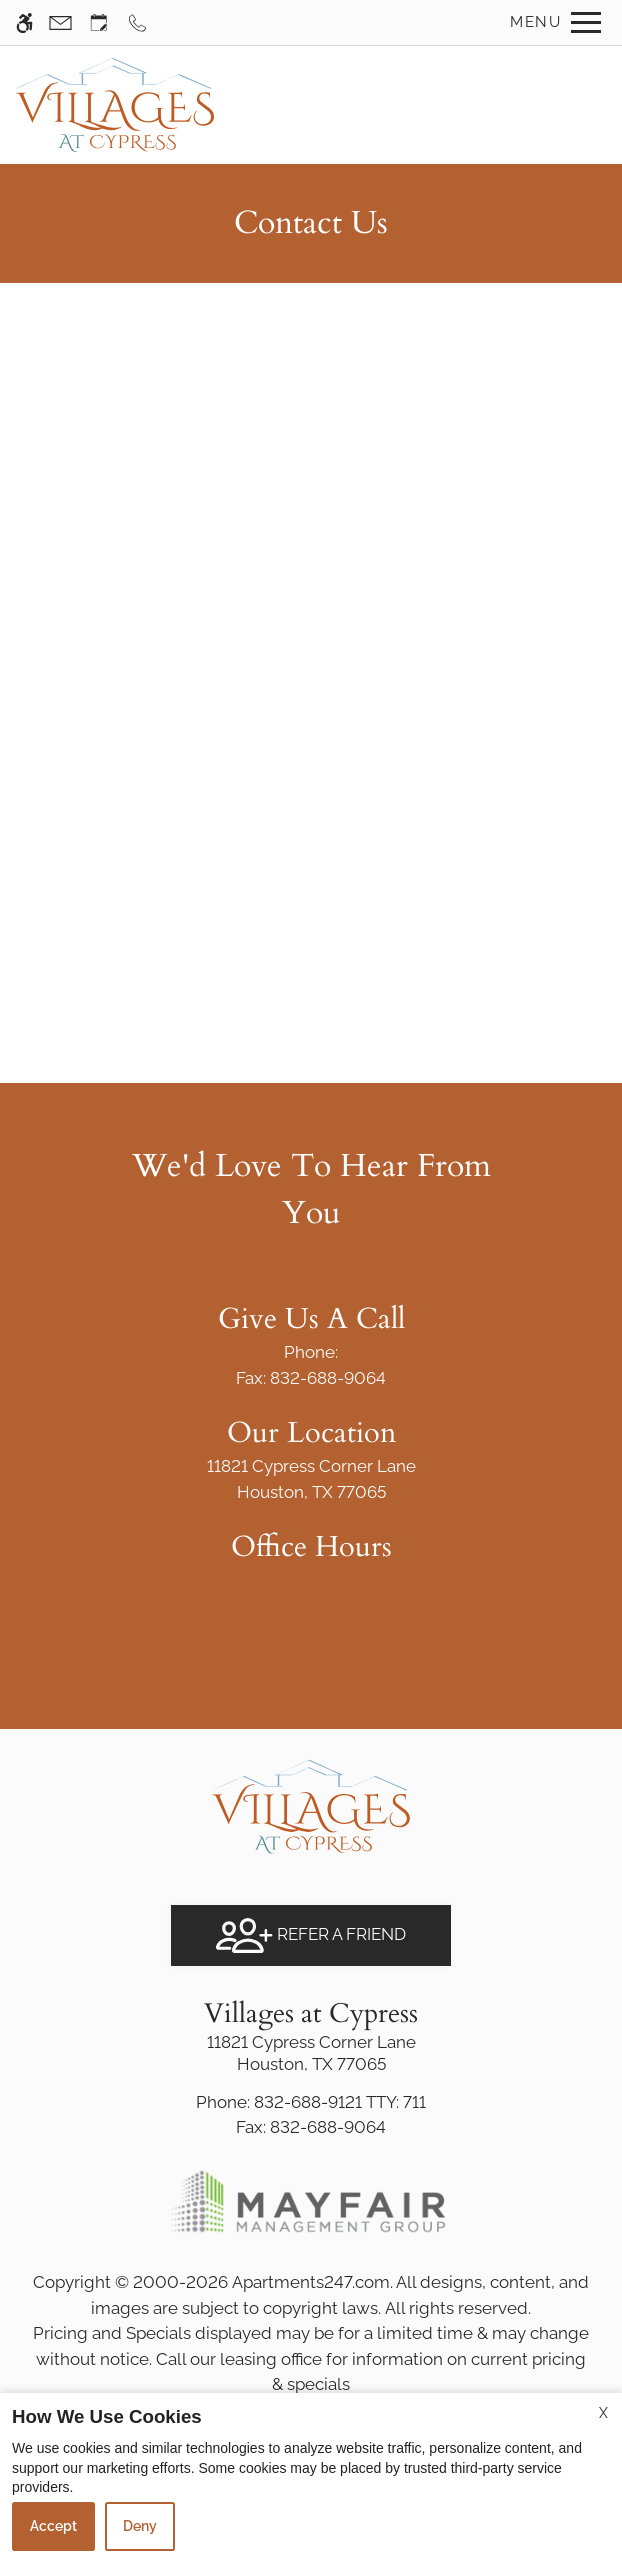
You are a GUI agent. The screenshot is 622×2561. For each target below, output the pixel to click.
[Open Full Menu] (550, 22)
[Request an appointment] (99, 22)
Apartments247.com (311, 2282)
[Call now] (137, 22)
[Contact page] (60, 22)
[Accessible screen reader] (24, 22)
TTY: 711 (311, 2102)
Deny (140, 2526)
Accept (53, 2526)
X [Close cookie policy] (603, 2413)
